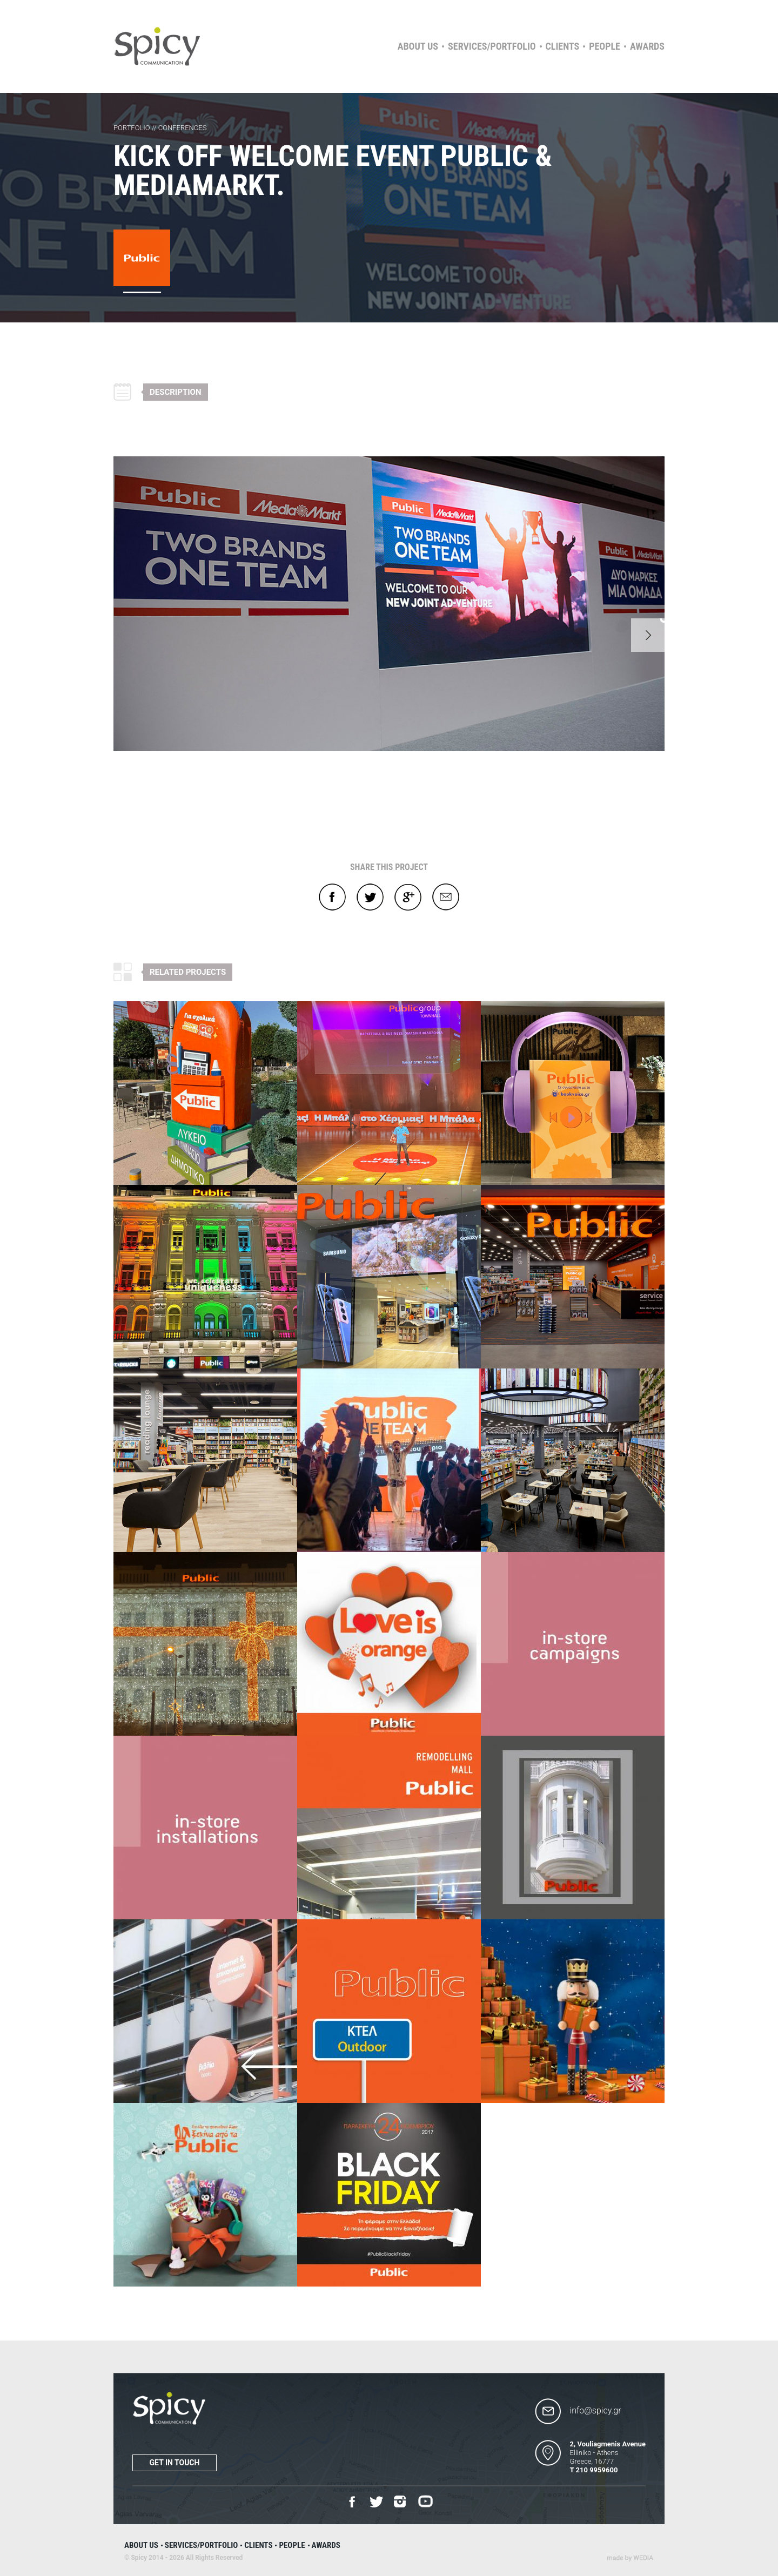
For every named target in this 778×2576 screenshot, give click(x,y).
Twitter (370, 897)
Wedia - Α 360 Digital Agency (630, 2557)
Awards (647, 46)
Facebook (332, 897)
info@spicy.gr (595, 2410)
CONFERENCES (182, 128)
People (604, 46)
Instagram (400, 2502)
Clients (563, 46)
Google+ (407, 897)
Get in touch (175, 2462)
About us (418, 46)
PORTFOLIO (131, 128)
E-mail (445, 897)
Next (648, 635)
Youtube (425, 2501)
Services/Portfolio (492, 46)
